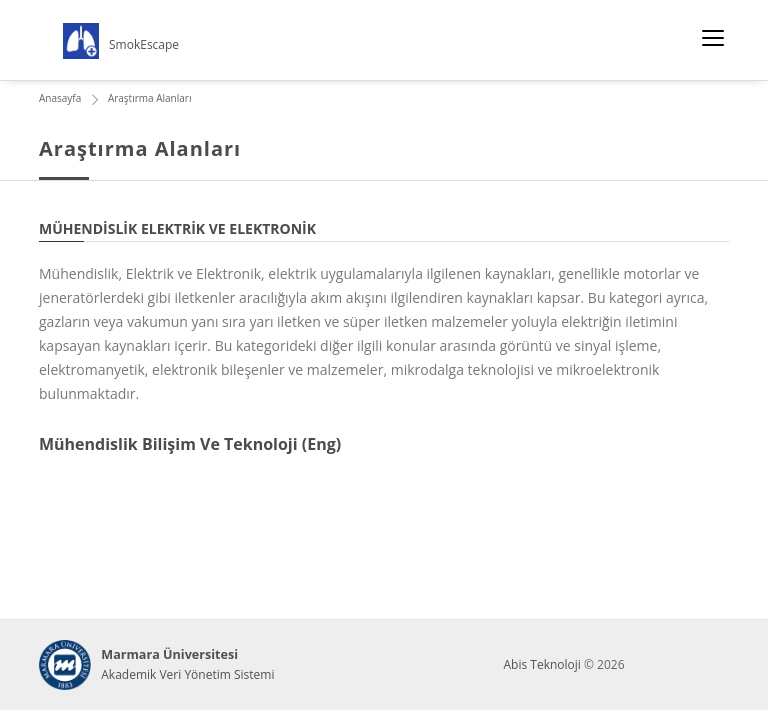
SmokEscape (144, 44)
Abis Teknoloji (541, 664)
